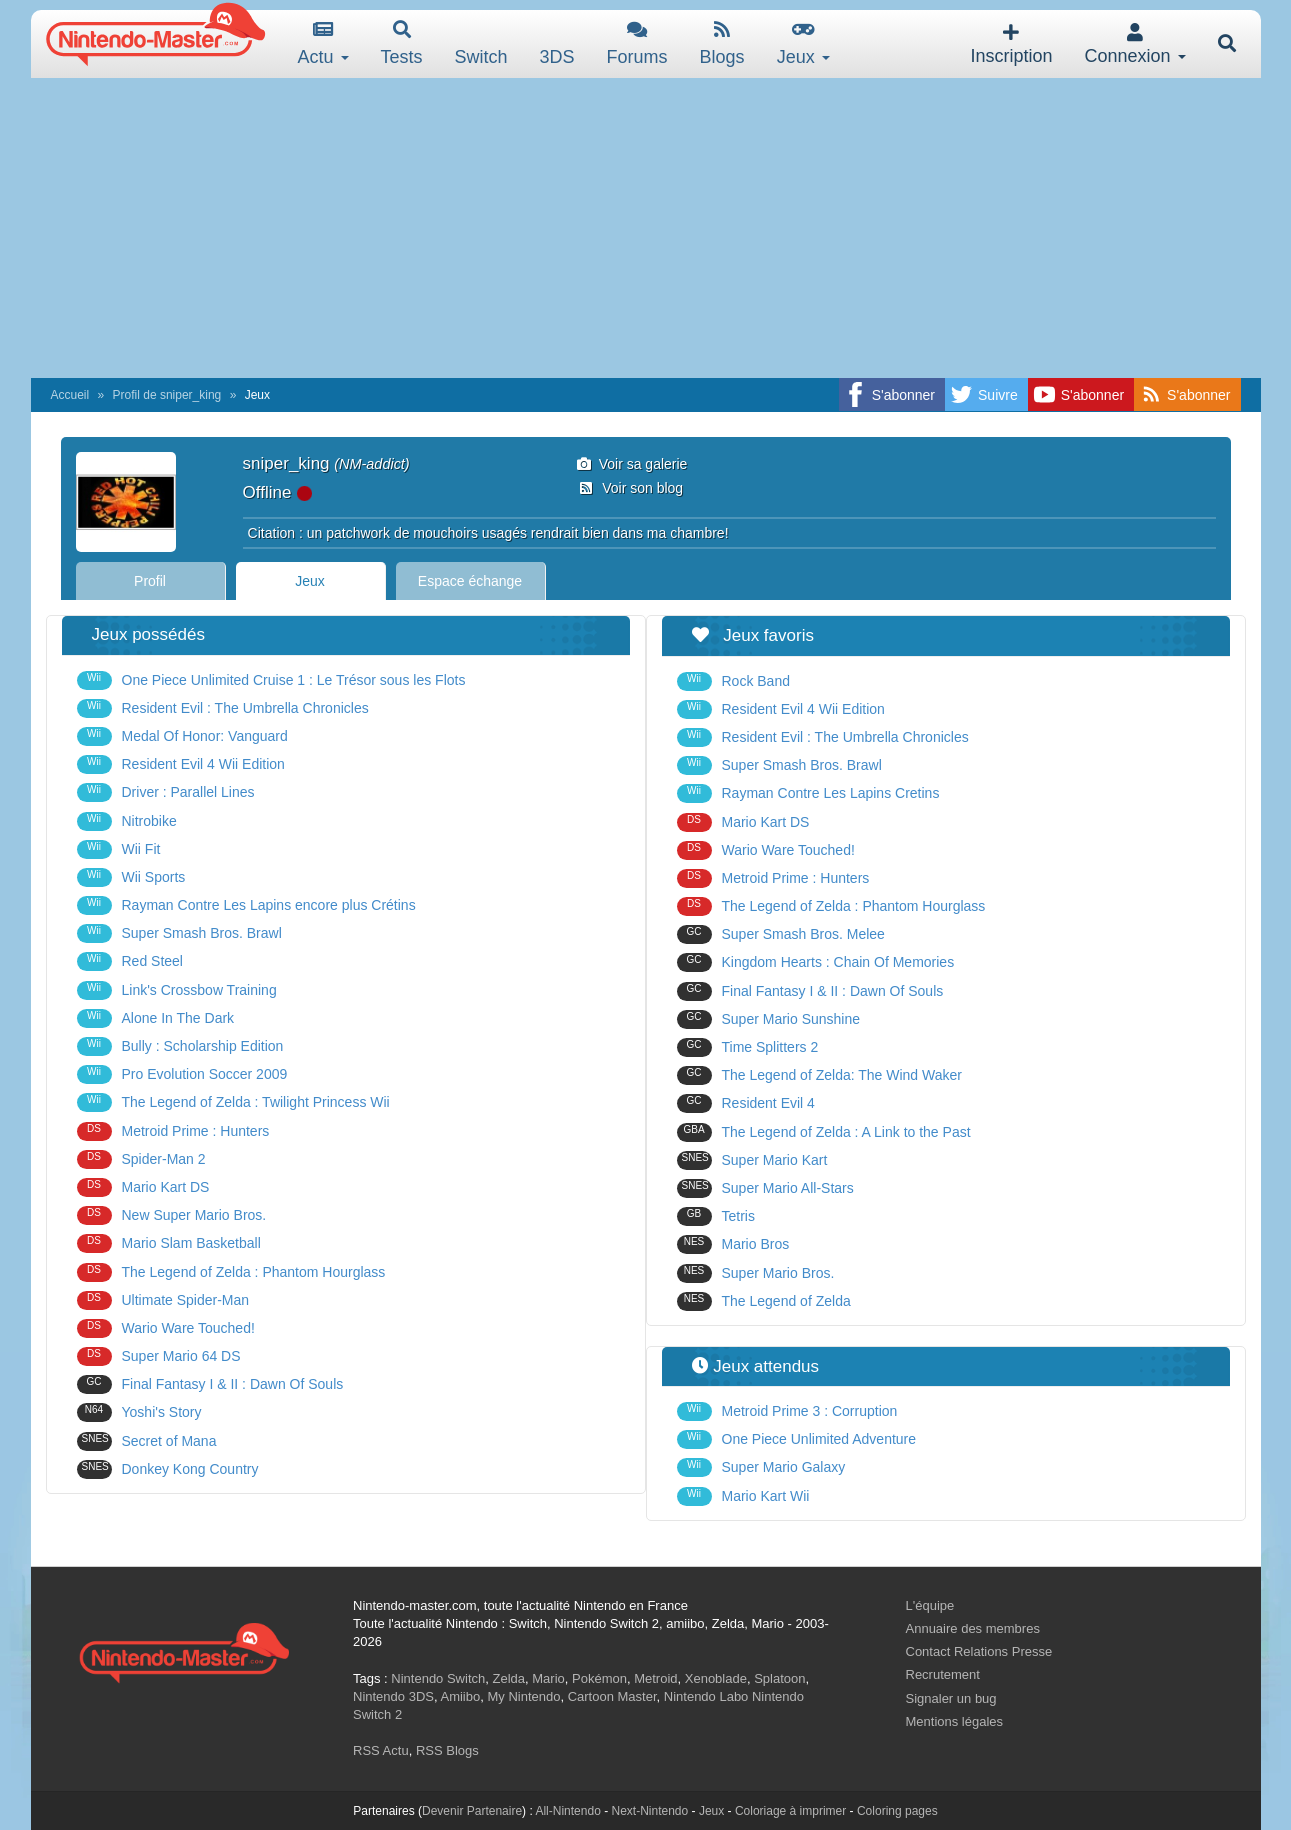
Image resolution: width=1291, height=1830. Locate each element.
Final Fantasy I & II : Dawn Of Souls (210, 1384)
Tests (402, 43)
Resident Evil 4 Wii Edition (181, 764)
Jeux (803, 43)
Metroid (655, 1678)
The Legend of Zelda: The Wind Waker (819, 1075)
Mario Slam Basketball (169, 1243)
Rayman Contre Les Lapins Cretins (808, 793)
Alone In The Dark (156, 1018)
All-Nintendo (567, 1811)
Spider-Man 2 (141, 1159)
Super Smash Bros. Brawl (179, 933)
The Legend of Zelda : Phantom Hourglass (231, 1272)
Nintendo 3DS (393, 1696)
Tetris (716, 1216)
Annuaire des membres (973, 1628)
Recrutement (943, 1674)
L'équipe (930, 1605)
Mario (548, 1678)
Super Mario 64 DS (159, 1356)
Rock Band (733, 681)
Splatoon (779, 1678)
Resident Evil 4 (746, 1103)
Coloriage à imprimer (790, 1811)
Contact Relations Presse (979, 1651)
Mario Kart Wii (743, 1496)
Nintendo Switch (438, 1678)
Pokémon (599, 1678)
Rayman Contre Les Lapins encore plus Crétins (246, 905)
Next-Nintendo (649, 1811)
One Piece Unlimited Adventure (797, 1439)
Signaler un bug (951, 1698)
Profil (150, 581)
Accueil (70, 395)
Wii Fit (119, 849)
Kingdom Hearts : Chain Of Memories (816, 962)
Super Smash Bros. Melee (781, 934)
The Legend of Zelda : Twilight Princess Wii (233, 1102)
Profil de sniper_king (167, 395)
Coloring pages (897, 1811)
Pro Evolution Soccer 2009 (182, 1074)
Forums (637, 43)
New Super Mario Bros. (172, 1215)
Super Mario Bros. (756, 1273)
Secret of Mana (147, 1441)
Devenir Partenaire (472, 1811)
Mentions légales (955, 1721)
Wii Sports (131, 877)
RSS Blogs (447, 1750)
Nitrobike (127, 821)
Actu (323, 43)
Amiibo (460, 1696)
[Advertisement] (646, 228)
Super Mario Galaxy (761, 1467)
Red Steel (130, 961)
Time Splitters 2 (748, 1047)
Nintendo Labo (706, 1696)
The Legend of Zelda (764, 1301)
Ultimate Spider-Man (163, 1300)
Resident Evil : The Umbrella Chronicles (223, 708)
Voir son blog (630, 488)
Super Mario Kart (752, 1160)
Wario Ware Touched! (166, 1328)
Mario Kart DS (143, 1187)
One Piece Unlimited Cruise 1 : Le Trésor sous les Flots (271, 680)
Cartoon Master (612, 1696)
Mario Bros (733, 1244)
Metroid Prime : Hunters (173, 1131)
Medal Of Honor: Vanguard (182, 736)
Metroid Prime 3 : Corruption (787, 1411)
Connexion (1134, 44)
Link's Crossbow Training (177, 990)
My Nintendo (523, 1696)
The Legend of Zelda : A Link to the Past (824, 1132)
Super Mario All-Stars (765, 1188)
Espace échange (470, 581)
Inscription (1011, 44)
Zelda (508, 1678)
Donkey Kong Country (168, 1469)
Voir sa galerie (632, 464)
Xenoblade (716, 1678)
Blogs (722, 43)
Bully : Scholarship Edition (180, 1046)
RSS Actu (381, 1750)
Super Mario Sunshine (769, 1019)
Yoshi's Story (139, 1412)
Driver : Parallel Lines (166, 792)
